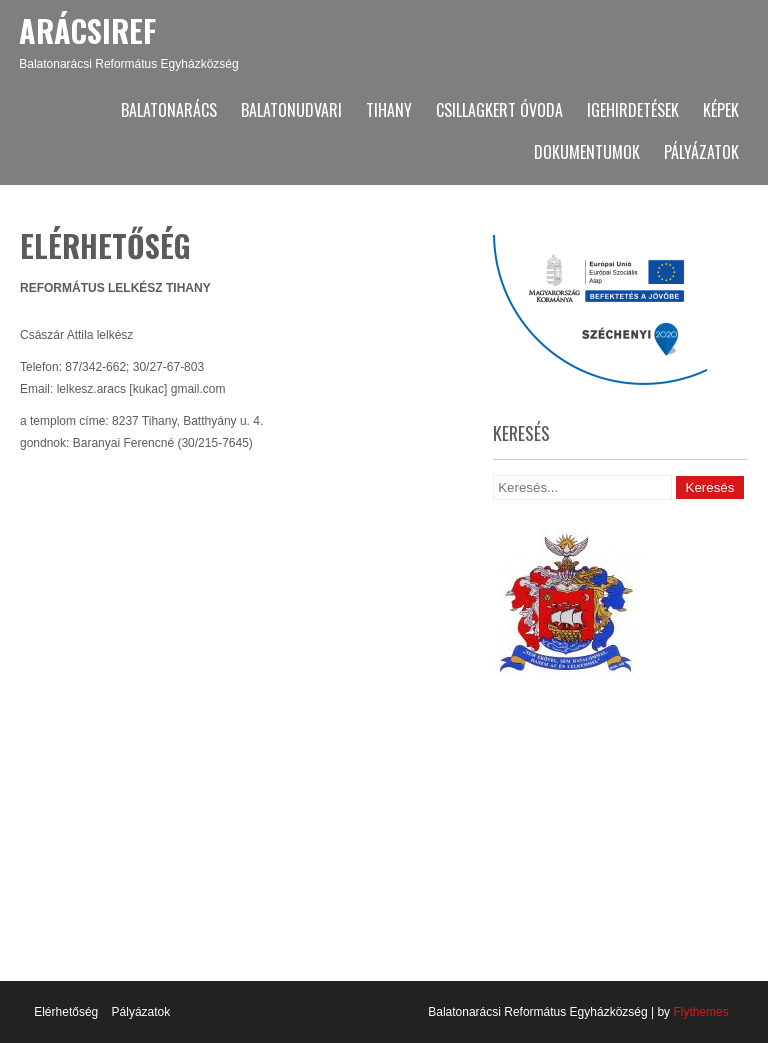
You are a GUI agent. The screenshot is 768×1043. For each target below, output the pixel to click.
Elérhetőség (66, 1012)
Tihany (389, 110)
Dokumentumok (587, 152)
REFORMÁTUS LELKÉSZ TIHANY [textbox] (115, 288)
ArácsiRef (87, 30)
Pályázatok (701, 152)
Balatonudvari (291, 110)
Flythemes (699, 1012)
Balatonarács (169, 110)
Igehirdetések (633, 110)
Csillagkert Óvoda (499, 110)
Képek (721, 110)
